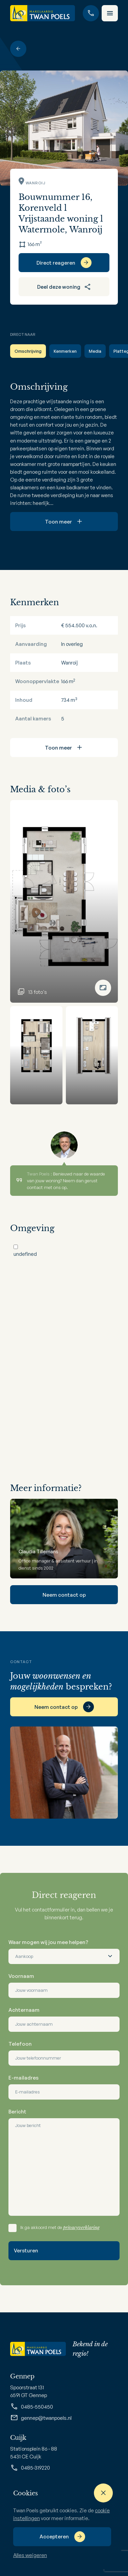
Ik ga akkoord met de (60, 2227)
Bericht (17, 2111)
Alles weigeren (30, 2555)
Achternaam (24, 2010)
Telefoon (20, 2044)
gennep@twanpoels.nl (41, 2418)
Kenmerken (65, 351)
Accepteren (54, 2536)
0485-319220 (30, 2468)
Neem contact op (64, 1595)
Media (95, 351)
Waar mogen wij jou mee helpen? (48, 1942)
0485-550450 (31, 2407)
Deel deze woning (64, 286)
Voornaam (21, 1976)
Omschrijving (28, 351)
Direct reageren (55, 263)
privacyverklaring (81, 2227)
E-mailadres (23, 2077)
